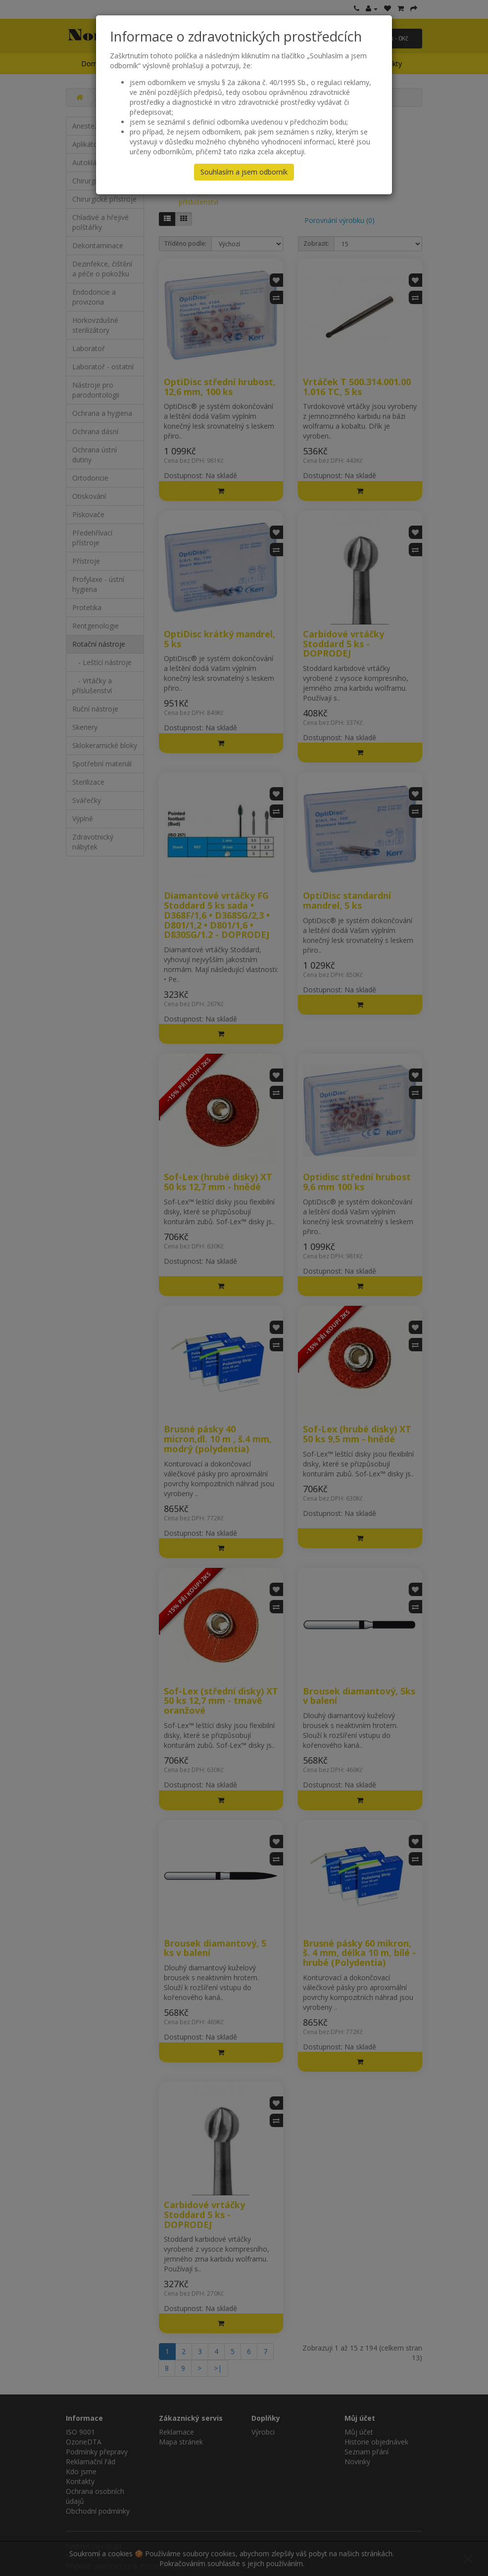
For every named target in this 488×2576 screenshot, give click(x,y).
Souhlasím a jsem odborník (244, 172)
